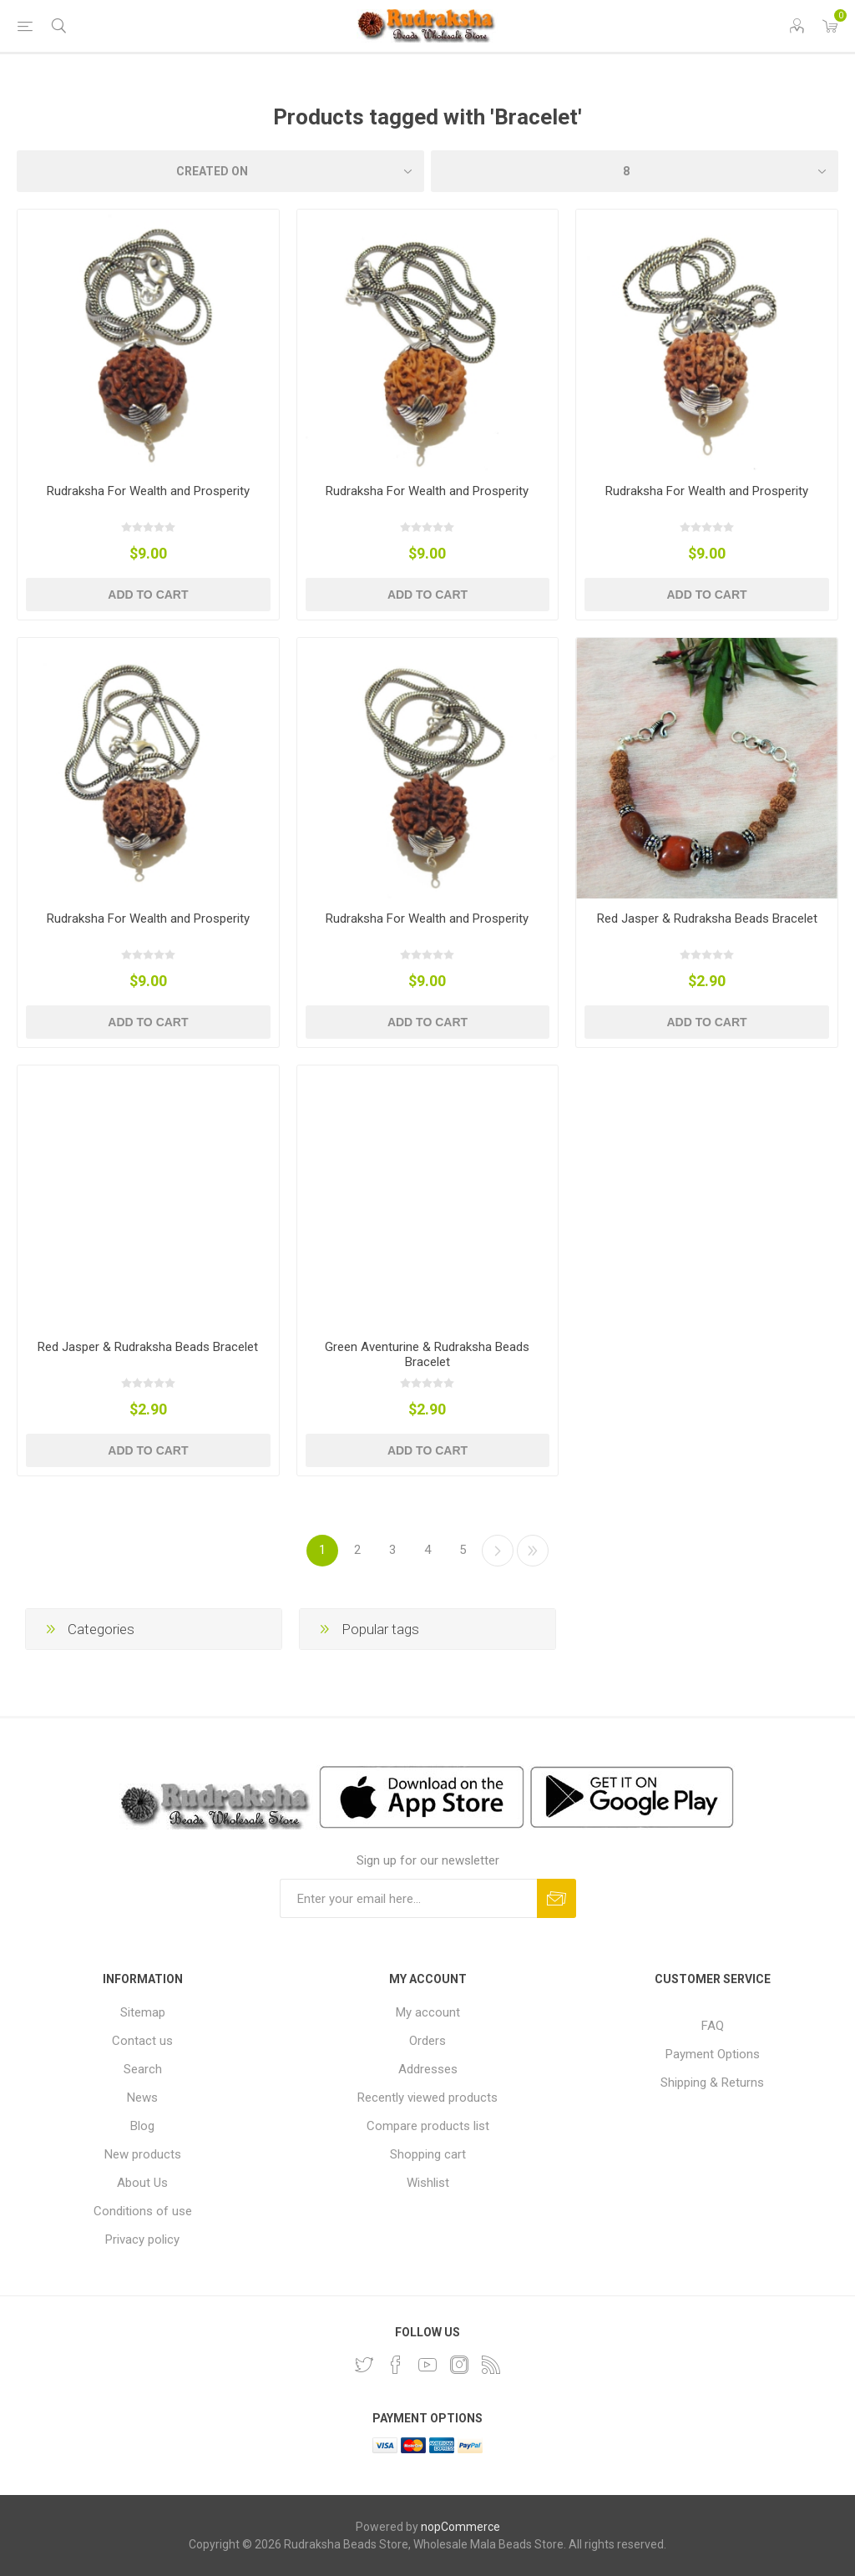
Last (533, 1550)
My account (428, 2012)
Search (143, 2069)
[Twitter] (364, 2364)
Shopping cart (428, 2154)
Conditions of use (143, 2211)
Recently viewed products (427, 2097)
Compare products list (428, 2125)
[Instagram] (459, 2364)
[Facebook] (395, 2364)
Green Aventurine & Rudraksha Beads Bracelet (427, 1354)
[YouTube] (427, 2364)
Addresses (428, 2069)
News (142, 2097)
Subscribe (556, 1898)
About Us (142, 2182)
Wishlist (428, 2182)
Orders (427, 2040)
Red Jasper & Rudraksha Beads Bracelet (707, 918)
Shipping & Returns (712, 2082)
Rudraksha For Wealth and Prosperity (148, 490)
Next (498, 1550)
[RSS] (491, 2364)
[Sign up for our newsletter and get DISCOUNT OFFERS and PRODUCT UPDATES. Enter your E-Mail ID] (408, 1898)
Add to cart (148, 594)
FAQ (712, 2025)
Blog (142, 2125)
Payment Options (712, 2054)
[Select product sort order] (220, 171)
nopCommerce (460, 2526)
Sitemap (142, 2012)
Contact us (142, 2040)
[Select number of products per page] (634, 171)
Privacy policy (142, 2239)
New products (142, 2154)
